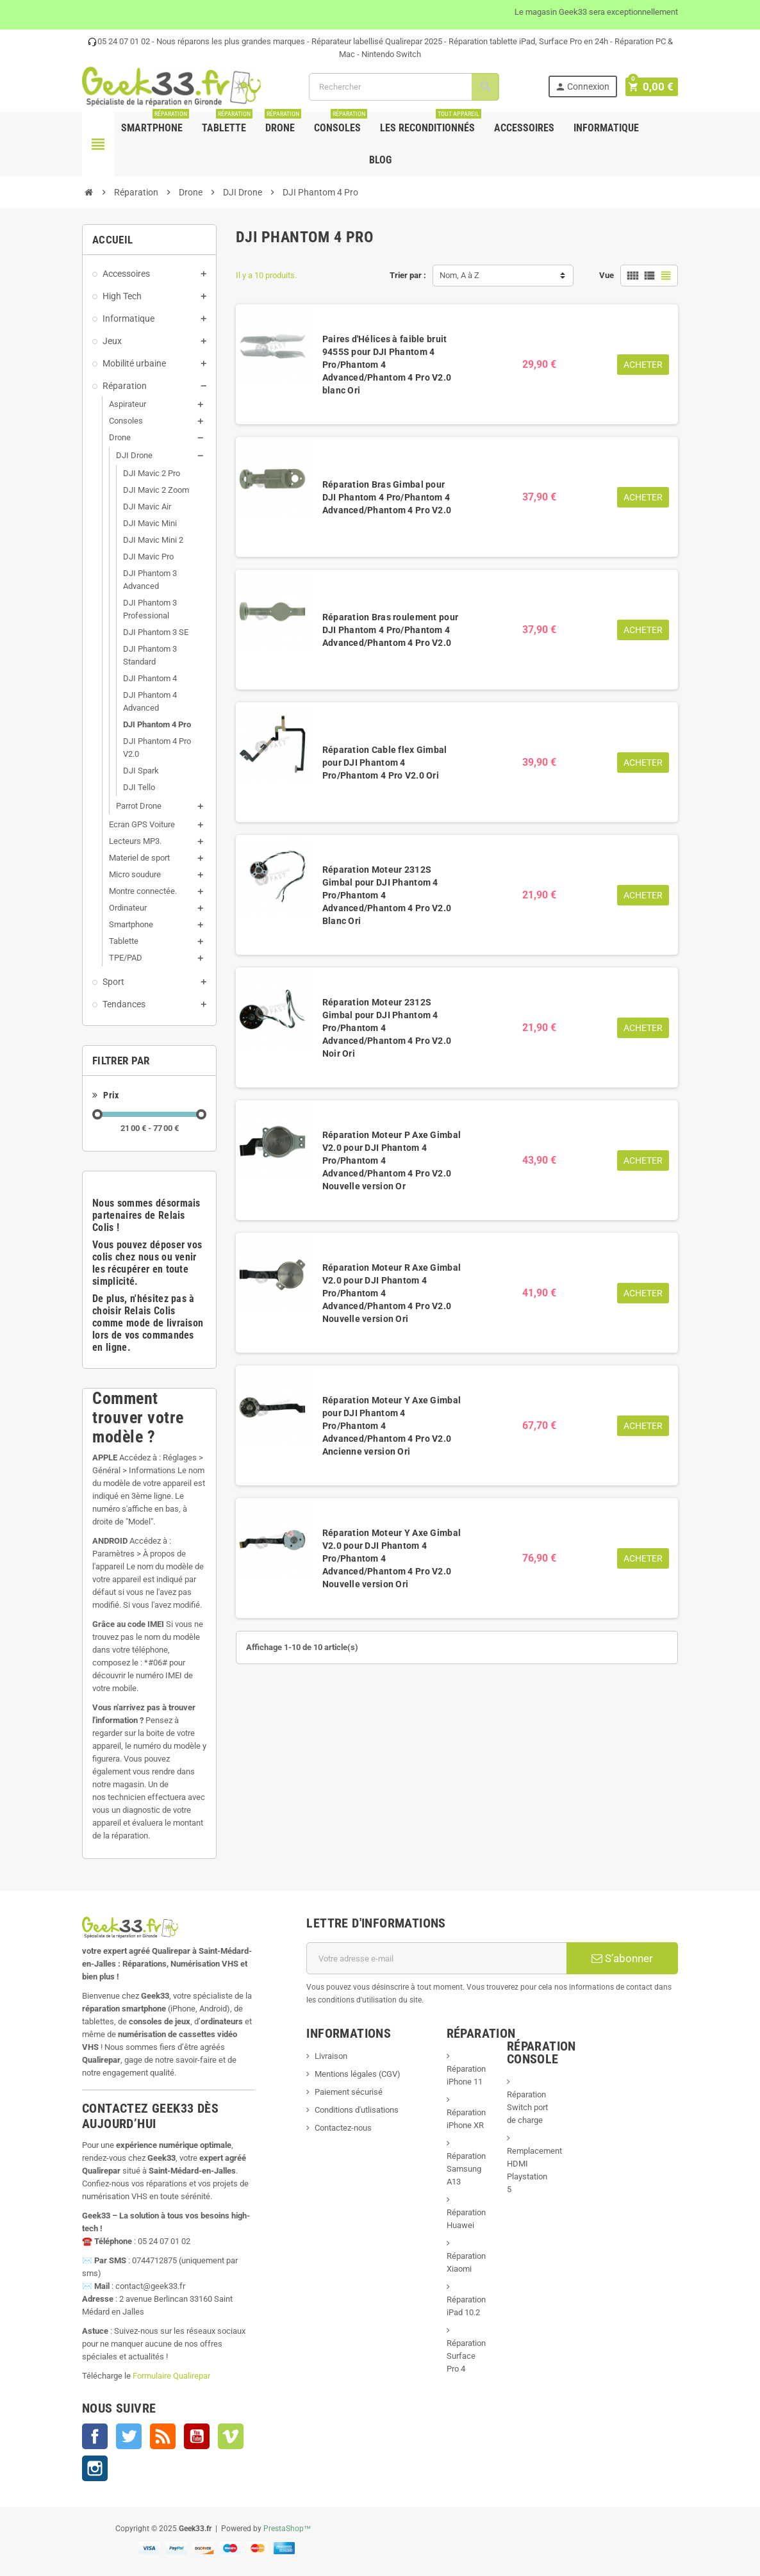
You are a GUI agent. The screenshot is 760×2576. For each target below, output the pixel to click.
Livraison (331, 2056)
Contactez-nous (343, 2128)
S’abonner (622, 1958)
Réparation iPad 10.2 (466, 2306)
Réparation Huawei (466, 2219)
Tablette (227, 123)
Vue (606, 275)
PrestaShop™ (287, 2528)
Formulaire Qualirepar (171, 2376)
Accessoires (524, 128)
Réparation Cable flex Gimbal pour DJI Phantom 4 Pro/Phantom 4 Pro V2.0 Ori (384, 762)
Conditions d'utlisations (357, 2110)
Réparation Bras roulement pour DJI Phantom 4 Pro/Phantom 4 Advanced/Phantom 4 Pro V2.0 (390, 630)
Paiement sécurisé (349, 2092)
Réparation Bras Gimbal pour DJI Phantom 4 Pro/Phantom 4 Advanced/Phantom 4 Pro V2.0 (387, 497)
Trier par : (408, 275)
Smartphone (155, 123)
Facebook (95, 2436)
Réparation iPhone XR (466, 2119)
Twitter (129, 2436)
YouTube (197, 2436)
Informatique (606, 128)
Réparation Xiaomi (466, 2262)
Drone (283, 123)
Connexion (585, 86)
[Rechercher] (405, 87)
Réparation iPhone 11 (466, 2075)
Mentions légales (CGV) (358, 2074)
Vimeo (231, 2436)
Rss (163, 2436)
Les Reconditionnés (430, 123)
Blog (380, 160)
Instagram (95, 2468)
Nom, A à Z (459, 275)
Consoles (340, 123)
